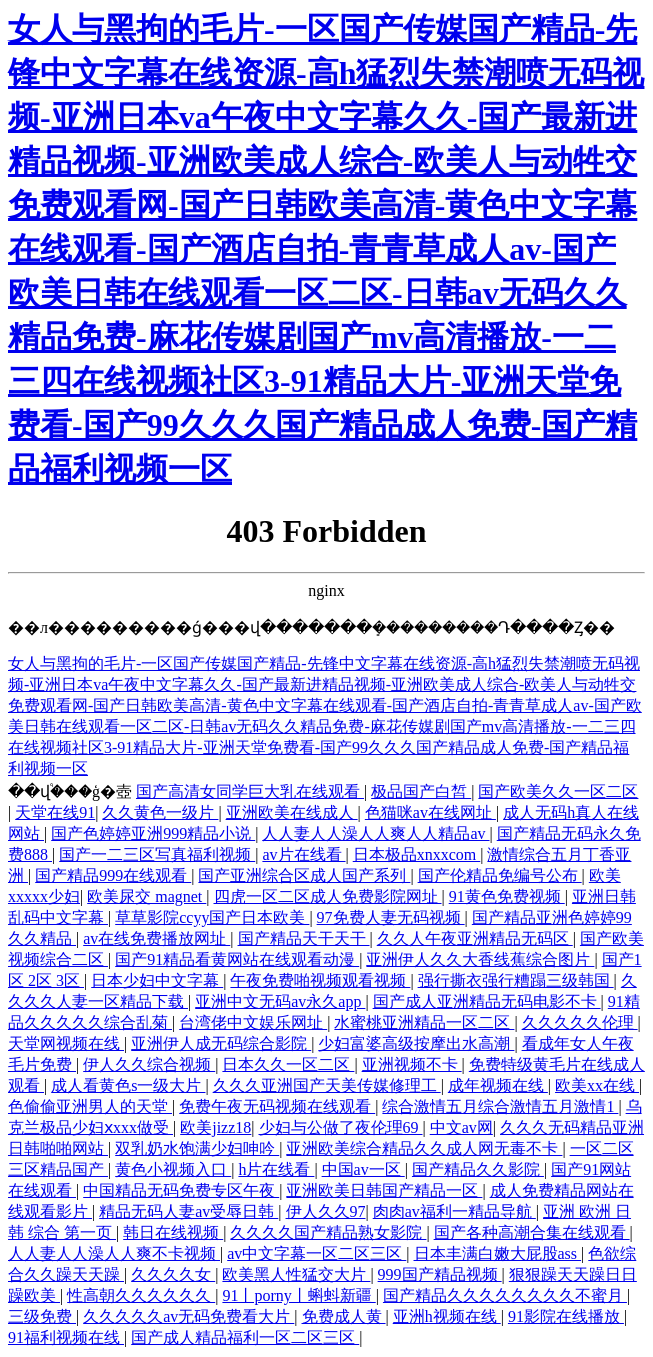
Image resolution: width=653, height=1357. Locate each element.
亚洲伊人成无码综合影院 (221, 1043)
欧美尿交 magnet (146, 896)
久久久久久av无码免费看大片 (188, 1316)
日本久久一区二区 (288, 1064)
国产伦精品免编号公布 (500, 875)
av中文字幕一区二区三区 (316, 1253)
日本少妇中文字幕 (157, 980)
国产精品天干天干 (304, 938)
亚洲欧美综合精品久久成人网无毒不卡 (424, 1148)
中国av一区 (363, 1169)
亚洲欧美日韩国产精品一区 (384, 1190)
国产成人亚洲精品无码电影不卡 (487, 1001)
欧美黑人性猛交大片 (296, 1274)
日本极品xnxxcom (417, 854)
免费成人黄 (344, 1316)
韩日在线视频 (173, 1232)
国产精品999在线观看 (113, 875)
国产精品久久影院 (478, 1169)
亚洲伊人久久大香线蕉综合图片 (480, 959)
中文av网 (461, 1127)
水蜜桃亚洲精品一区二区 (424, 1022)
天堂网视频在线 (66, 1043)
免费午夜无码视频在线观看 (277, 1106)
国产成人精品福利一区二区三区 (245, 1337)
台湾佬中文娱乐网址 (253, 1022)
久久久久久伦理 (580, 1022)
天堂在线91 (55, 812)
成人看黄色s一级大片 (128, 1085)
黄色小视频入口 (173, 1169)
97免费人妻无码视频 (391, 917)
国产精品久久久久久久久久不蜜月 (505, 1295)
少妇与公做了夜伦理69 (341, 1127)
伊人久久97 (326, 1211)
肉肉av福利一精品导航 (454, 1211)
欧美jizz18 (215, 1127)
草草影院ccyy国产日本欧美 (212, 917)
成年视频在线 (498, 1085)
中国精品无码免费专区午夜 (181, 1190)
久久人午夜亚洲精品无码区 (475, 938)
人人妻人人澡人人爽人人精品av (375, 833)
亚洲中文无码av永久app (280, 1001)
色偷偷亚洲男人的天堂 (90, 1106)
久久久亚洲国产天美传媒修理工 (327, 1085)
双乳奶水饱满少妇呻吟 (197, 1148)
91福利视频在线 (66, 1337)
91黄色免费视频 (507, 896)
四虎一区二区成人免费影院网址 (328, 896)
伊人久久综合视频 (149, 1064)
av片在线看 (303, 854)
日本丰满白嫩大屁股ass (498, 1253)
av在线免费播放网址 (156, 938)
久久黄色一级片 (160, 812)
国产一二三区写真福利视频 (157, 854)
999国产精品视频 (440, 1274)
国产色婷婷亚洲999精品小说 (153, 833)
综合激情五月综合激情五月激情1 (500, 1106)
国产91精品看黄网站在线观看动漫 (237, 959)
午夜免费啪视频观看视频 (320, 980)
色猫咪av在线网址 (430, 812)
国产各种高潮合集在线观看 (532, 1232)
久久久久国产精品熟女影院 (328, 1232)
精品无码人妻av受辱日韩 (188, 1211)
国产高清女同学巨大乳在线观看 (250, 791)
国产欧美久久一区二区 (558, 791)
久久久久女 (173, 1274)
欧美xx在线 (597, 1085)
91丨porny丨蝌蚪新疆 (298, 1295)
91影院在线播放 (566, 1316)
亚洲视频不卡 (412, 1064)
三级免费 (42, 1316)
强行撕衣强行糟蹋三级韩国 (516, 980)
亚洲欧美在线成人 (292, 812)
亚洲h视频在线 (447, 1316)
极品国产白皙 (421, 791)
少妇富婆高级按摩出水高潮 (416, 1043)
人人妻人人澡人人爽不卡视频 (114, 1253)
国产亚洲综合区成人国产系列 (304, 875)
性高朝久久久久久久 (141, 1295)
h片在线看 (276, 1169)
